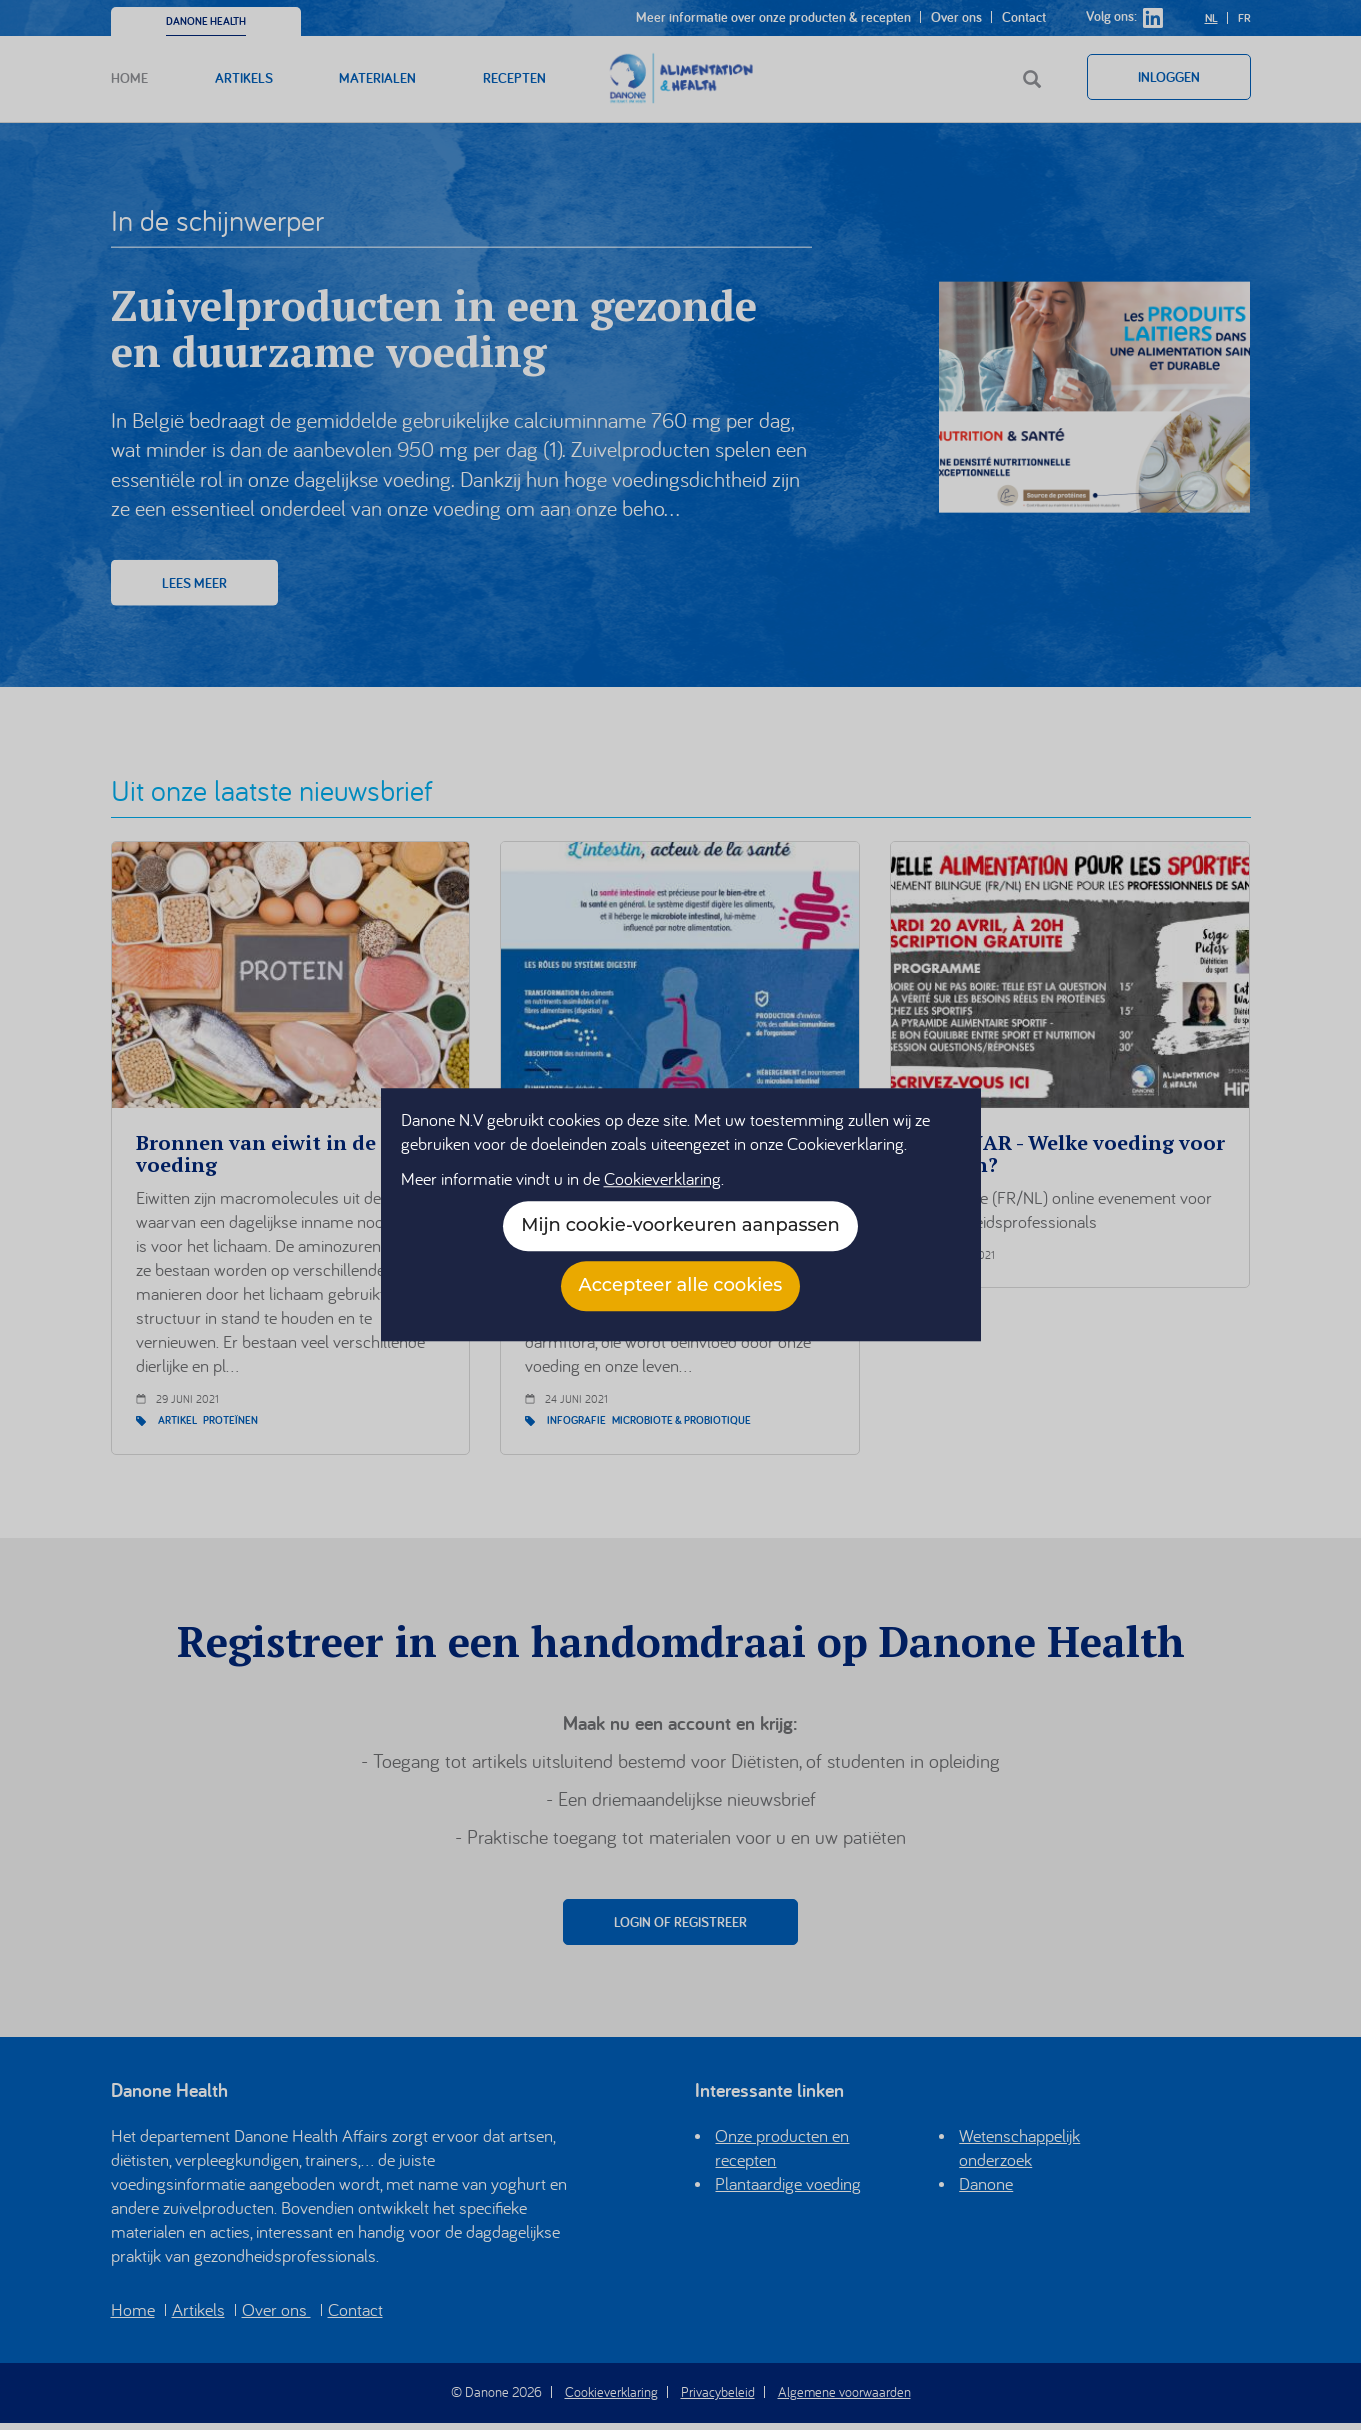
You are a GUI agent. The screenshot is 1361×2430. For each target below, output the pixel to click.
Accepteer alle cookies (681, 1286)
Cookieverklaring (662, 1179)
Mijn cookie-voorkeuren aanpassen (680, 1226)
